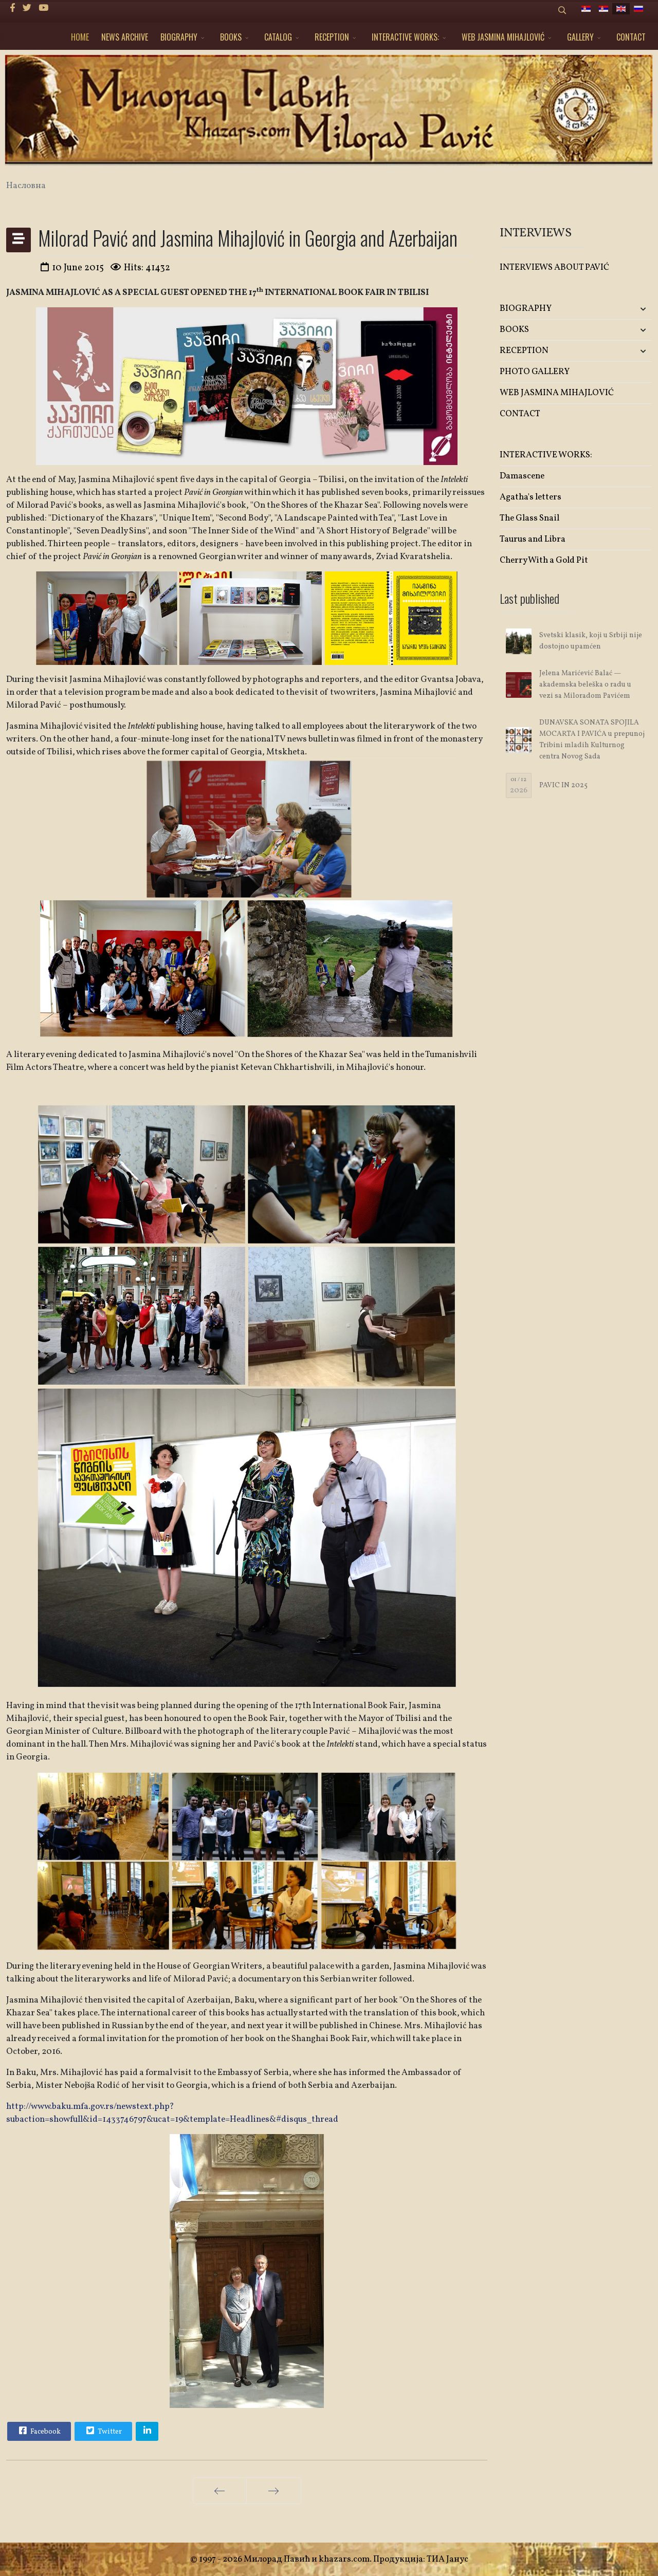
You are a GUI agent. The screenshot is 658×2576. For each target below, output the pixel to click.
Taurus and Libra (532, 539)
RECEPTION (332, 37)
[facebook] (12, 8)
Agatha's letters (530, 497)
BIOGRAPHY (178, 37)
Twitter (103, 2430)
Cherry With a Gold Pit (544, 560)
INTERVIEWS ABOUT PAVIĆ (554, 267)
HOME (80, 37)
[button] (626, 309)
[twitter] (27, 8)
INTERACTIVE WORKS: (405, 37)
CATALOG (278, 37)
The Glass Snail (529, 518)
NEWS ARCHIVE (124, 37)
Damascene (522, 476)
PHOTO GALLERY (535, 372)
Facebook (38, 2430)
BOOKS (231, 37)
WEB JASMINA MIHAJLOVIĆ (503, 37)
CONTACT (631, 37)
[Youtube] (43, 8)
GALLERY (580, 37)
